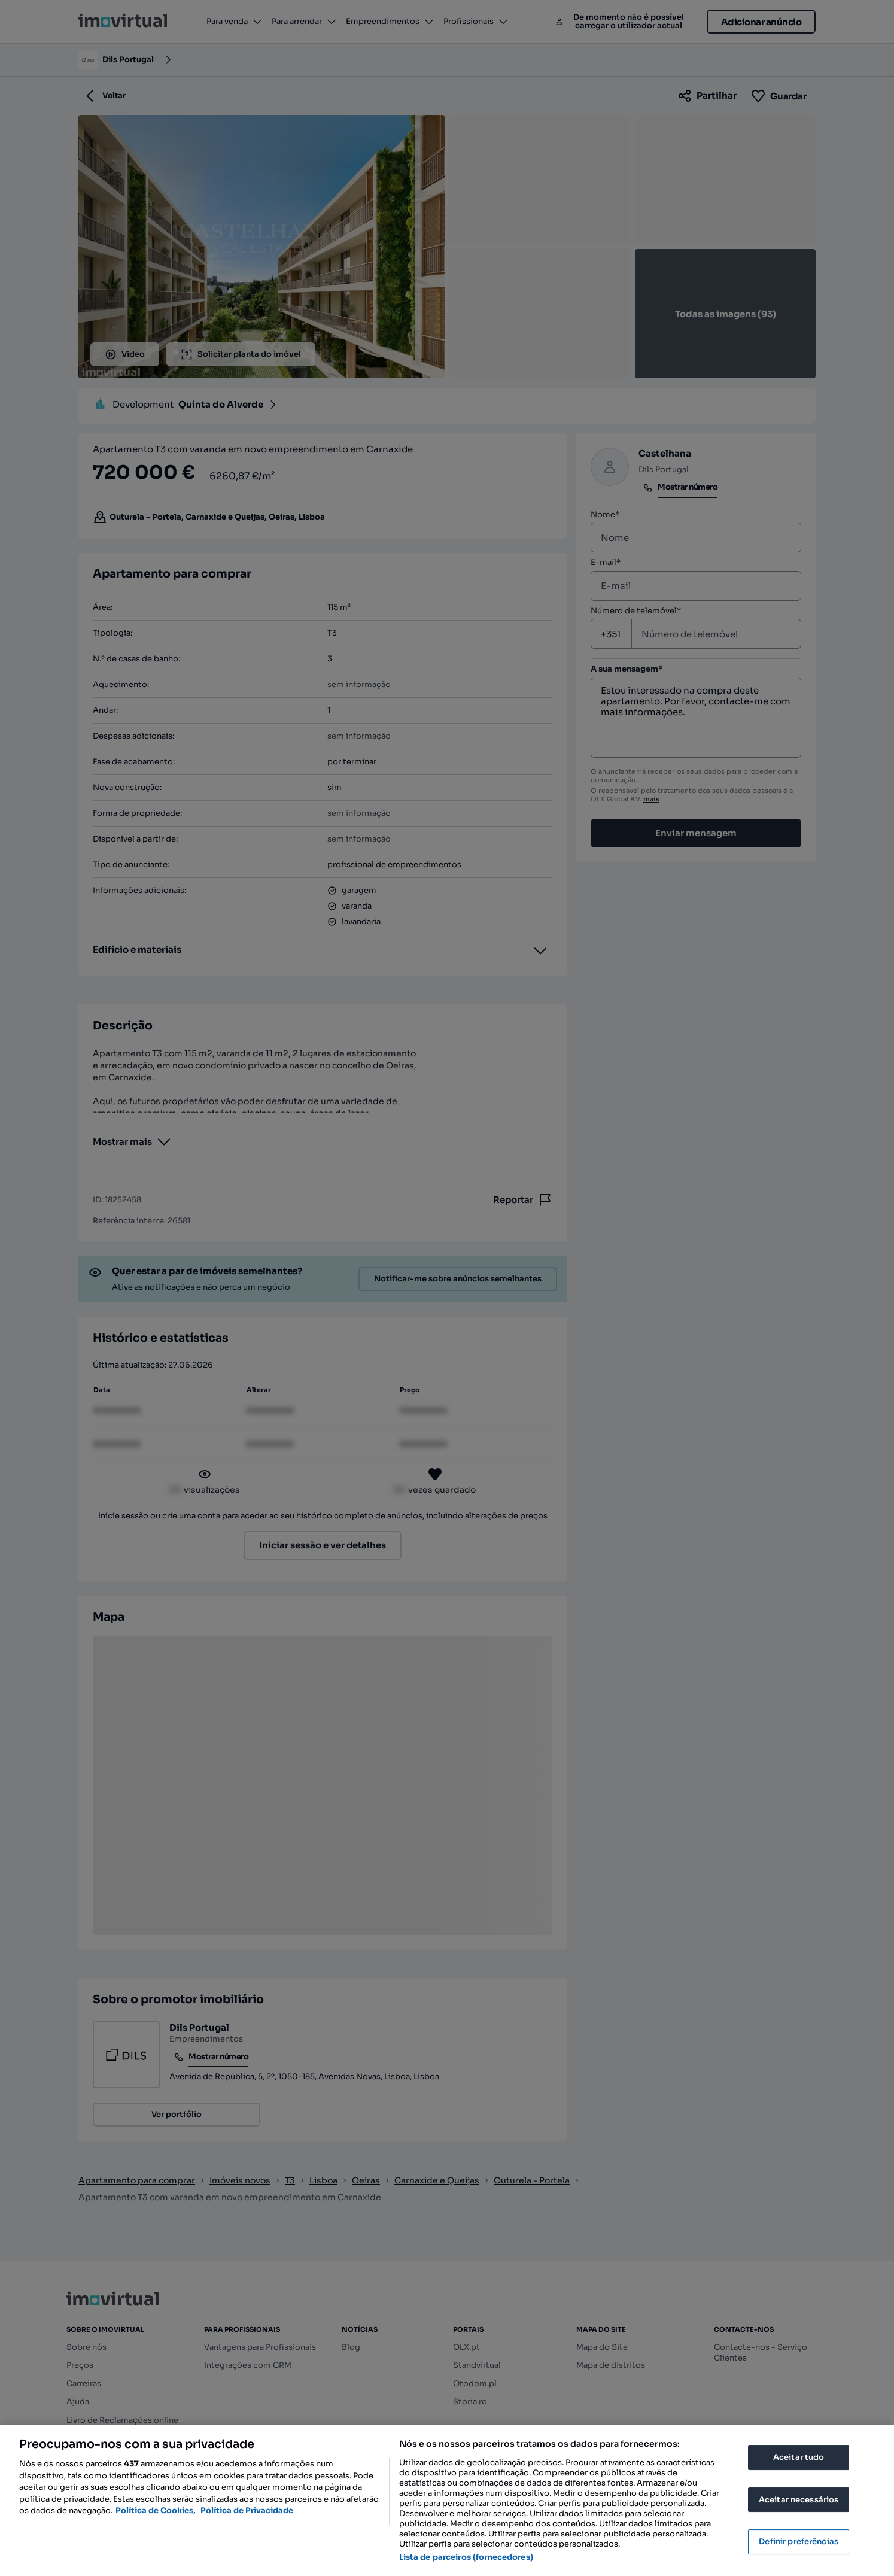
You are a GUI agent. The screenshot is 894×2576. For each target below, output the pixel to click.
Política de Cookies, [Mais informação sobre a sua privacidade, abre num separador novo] (156, 2510)
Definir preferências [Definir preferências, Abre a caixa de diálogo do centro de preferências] (798, 2541)
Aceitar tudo (799, 2457)
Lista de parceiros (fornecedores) (466, 2557)
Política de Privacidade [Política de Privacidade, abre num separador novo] (246, 2510)
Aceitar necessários (798, 2500)
